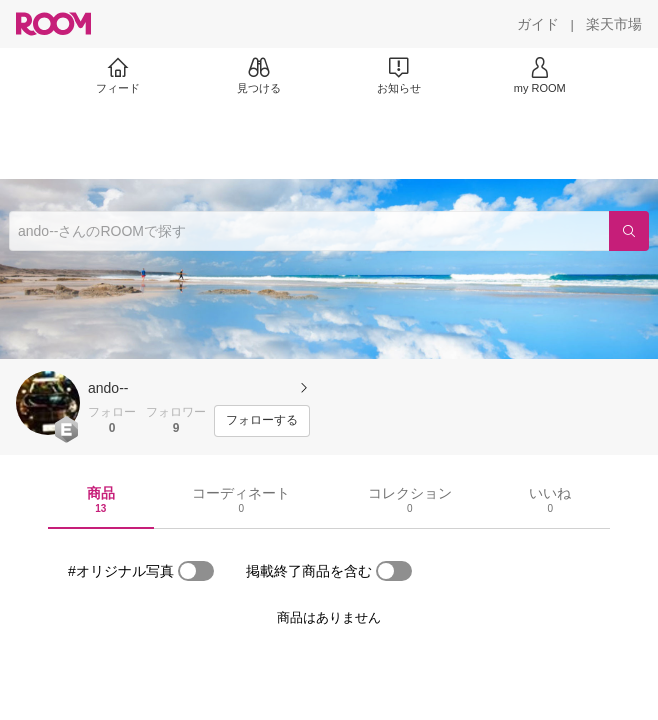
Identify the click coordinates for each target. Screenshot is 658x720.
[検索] (629, 231)
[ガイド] (538, 24)
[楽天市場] (614, 24)
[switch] (196, 571)
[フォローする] (262, 421)
